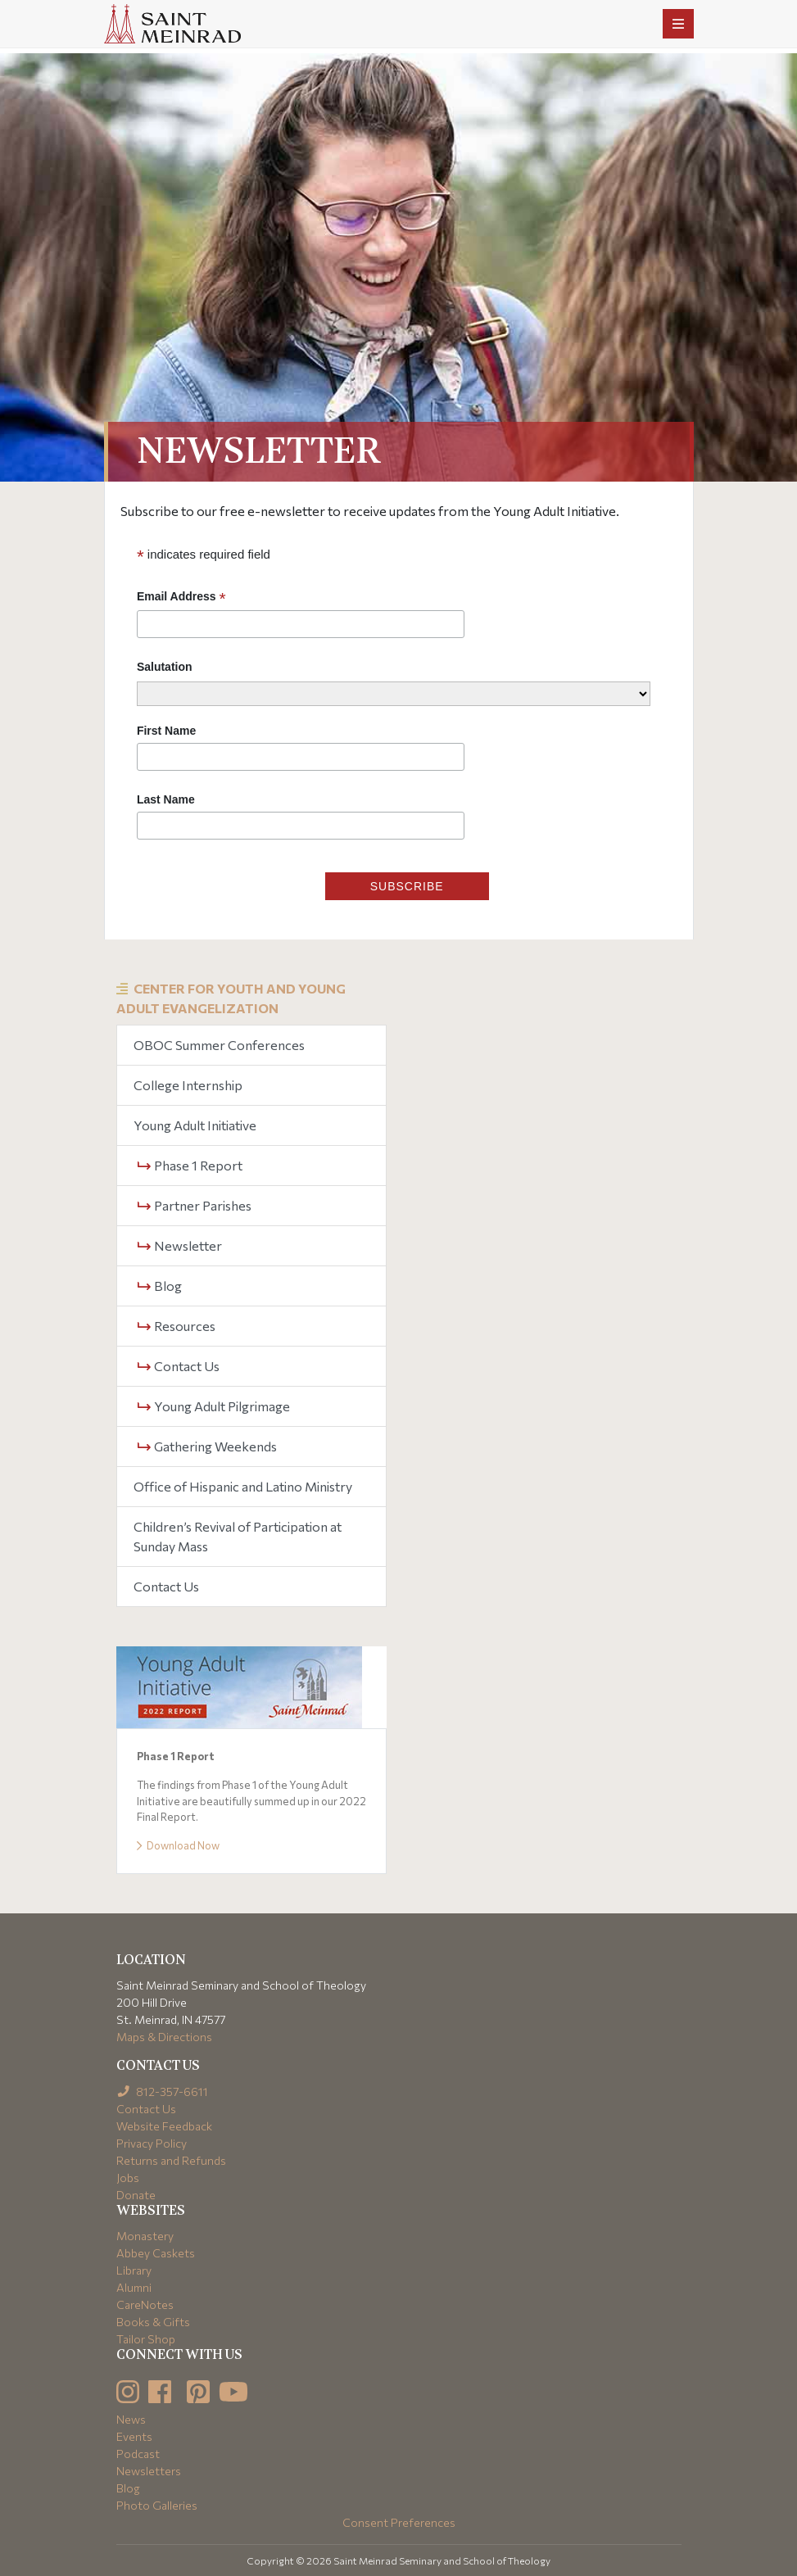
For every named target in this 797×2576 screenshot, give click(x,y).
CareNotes (145, 2304)
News (131, 2419)
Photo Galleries (156, 2505)
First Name (166, 730)
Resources (176, 1325)
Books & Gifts (153, 2322)
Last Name (166, 799)
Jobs (127, 2177)
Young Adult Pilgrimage (214, 1406)
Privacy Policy (151, 2143)
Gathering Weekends (207, 1446)
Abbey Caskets (155, 2253)
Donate (136, 2195)
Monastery (145, 2236)
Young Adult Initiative (195, 1125)
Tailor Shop (145, 2339)
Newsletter (180, 1245)
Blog (160, 1285)
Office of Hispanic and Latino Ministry (243, 1486)
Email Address (181, 596)
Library (134, 2270)
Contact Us (179, 1366)
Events (134, 2436)
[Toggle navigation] (678, 23)
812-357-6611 (162, 2091)
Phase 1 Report (190, 1165)
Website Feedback (164, 2126)
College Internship (188, 1085)
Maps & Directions (164, 2037)
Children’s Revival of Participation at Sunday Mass (238, 1536)
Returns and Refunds (171, 2160)
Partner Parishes (194, 1205)
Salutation (164, 666)
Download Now (178, 1845)
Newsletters (148, 2471)
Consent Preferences (398, 2522)
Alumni (134, 2287)
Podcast (138, 2454)
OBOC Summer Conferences (219, 1045)
